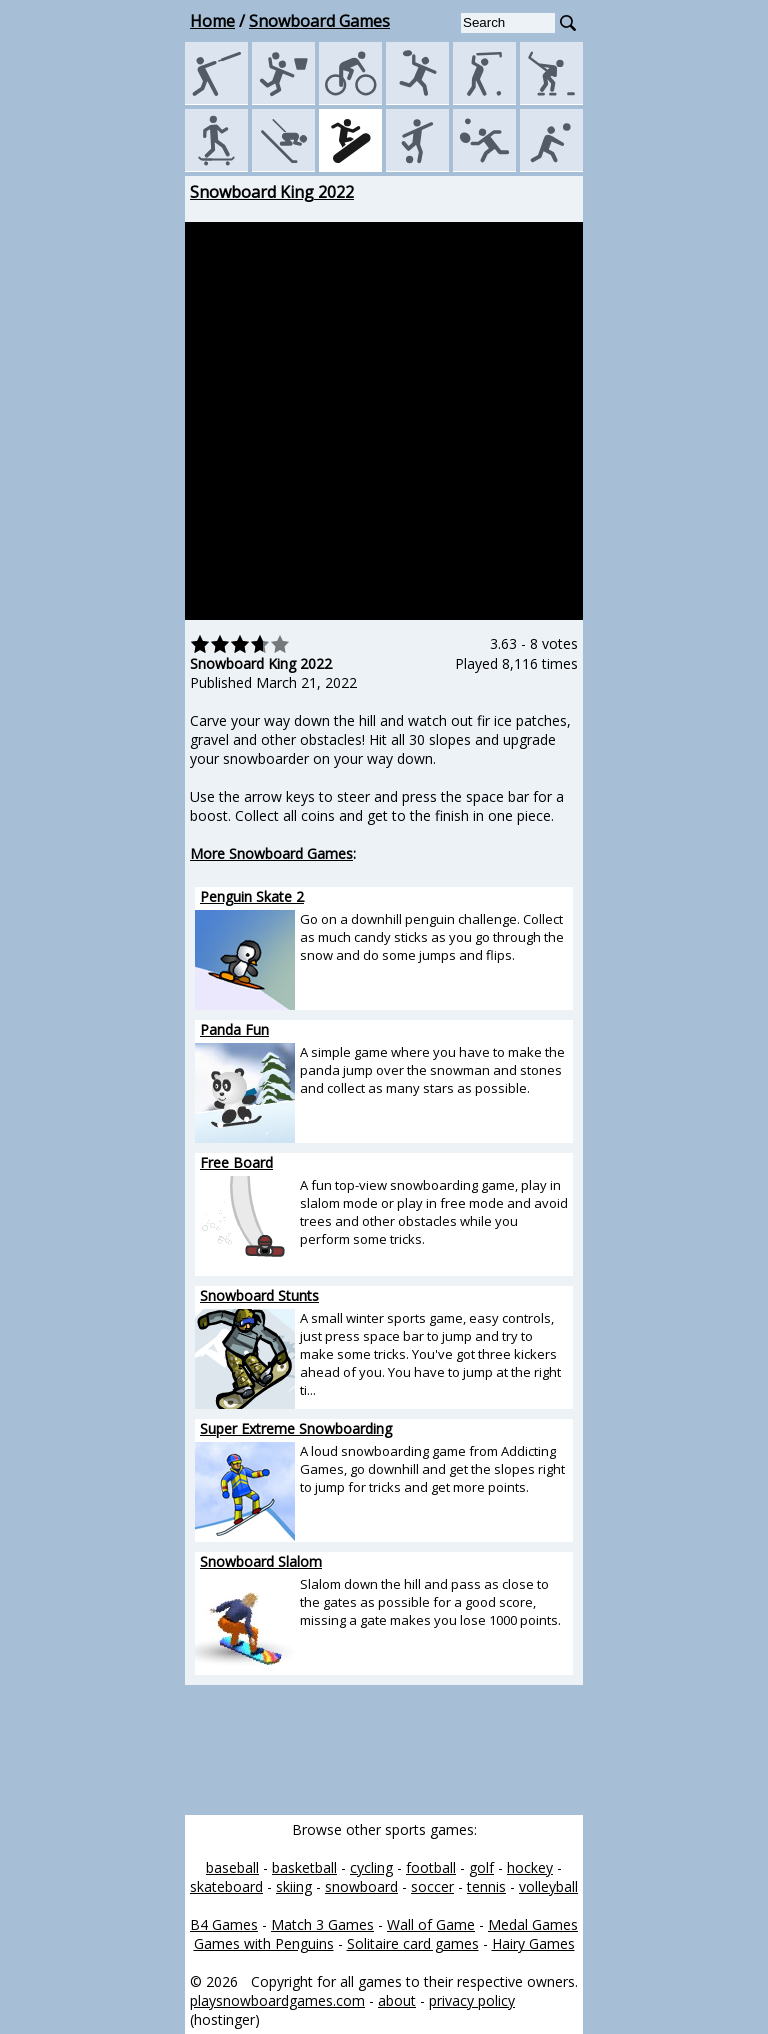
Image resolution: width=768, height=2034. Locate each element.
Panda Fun (234, 1029)
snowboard (361, 1886)
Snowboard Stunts (259, 1295)
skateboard (226, 1886)
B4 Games (224, 1924)
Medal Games (533, 1924)
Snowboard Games (319, 21)
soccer (432, 1886)
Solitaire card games (413, 1943)
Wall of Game (431, 1924)
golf (481, 1867)
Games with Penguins (264, 1943)
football (431, 1867)
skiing (294, 1886)
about (397, 2000)
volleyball (548, 1886)
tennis (486, 1886)
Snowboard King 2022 (272, 192)
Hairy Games (533, 1943)
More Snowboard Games (271, 853)
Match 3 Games (322, 1924)
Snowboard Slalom (261, 1561)
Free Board (236, 1162)
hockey (530, 1867)
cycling (371, 1867)
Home (212, 21)
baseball (232, 1867)
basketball (304, 1867)
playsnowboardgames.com (277, 2000)
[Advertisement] (95, 481)
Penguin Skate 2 (252, 896)
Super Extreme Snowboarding (296, 1428)
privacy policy (472, 2000)
